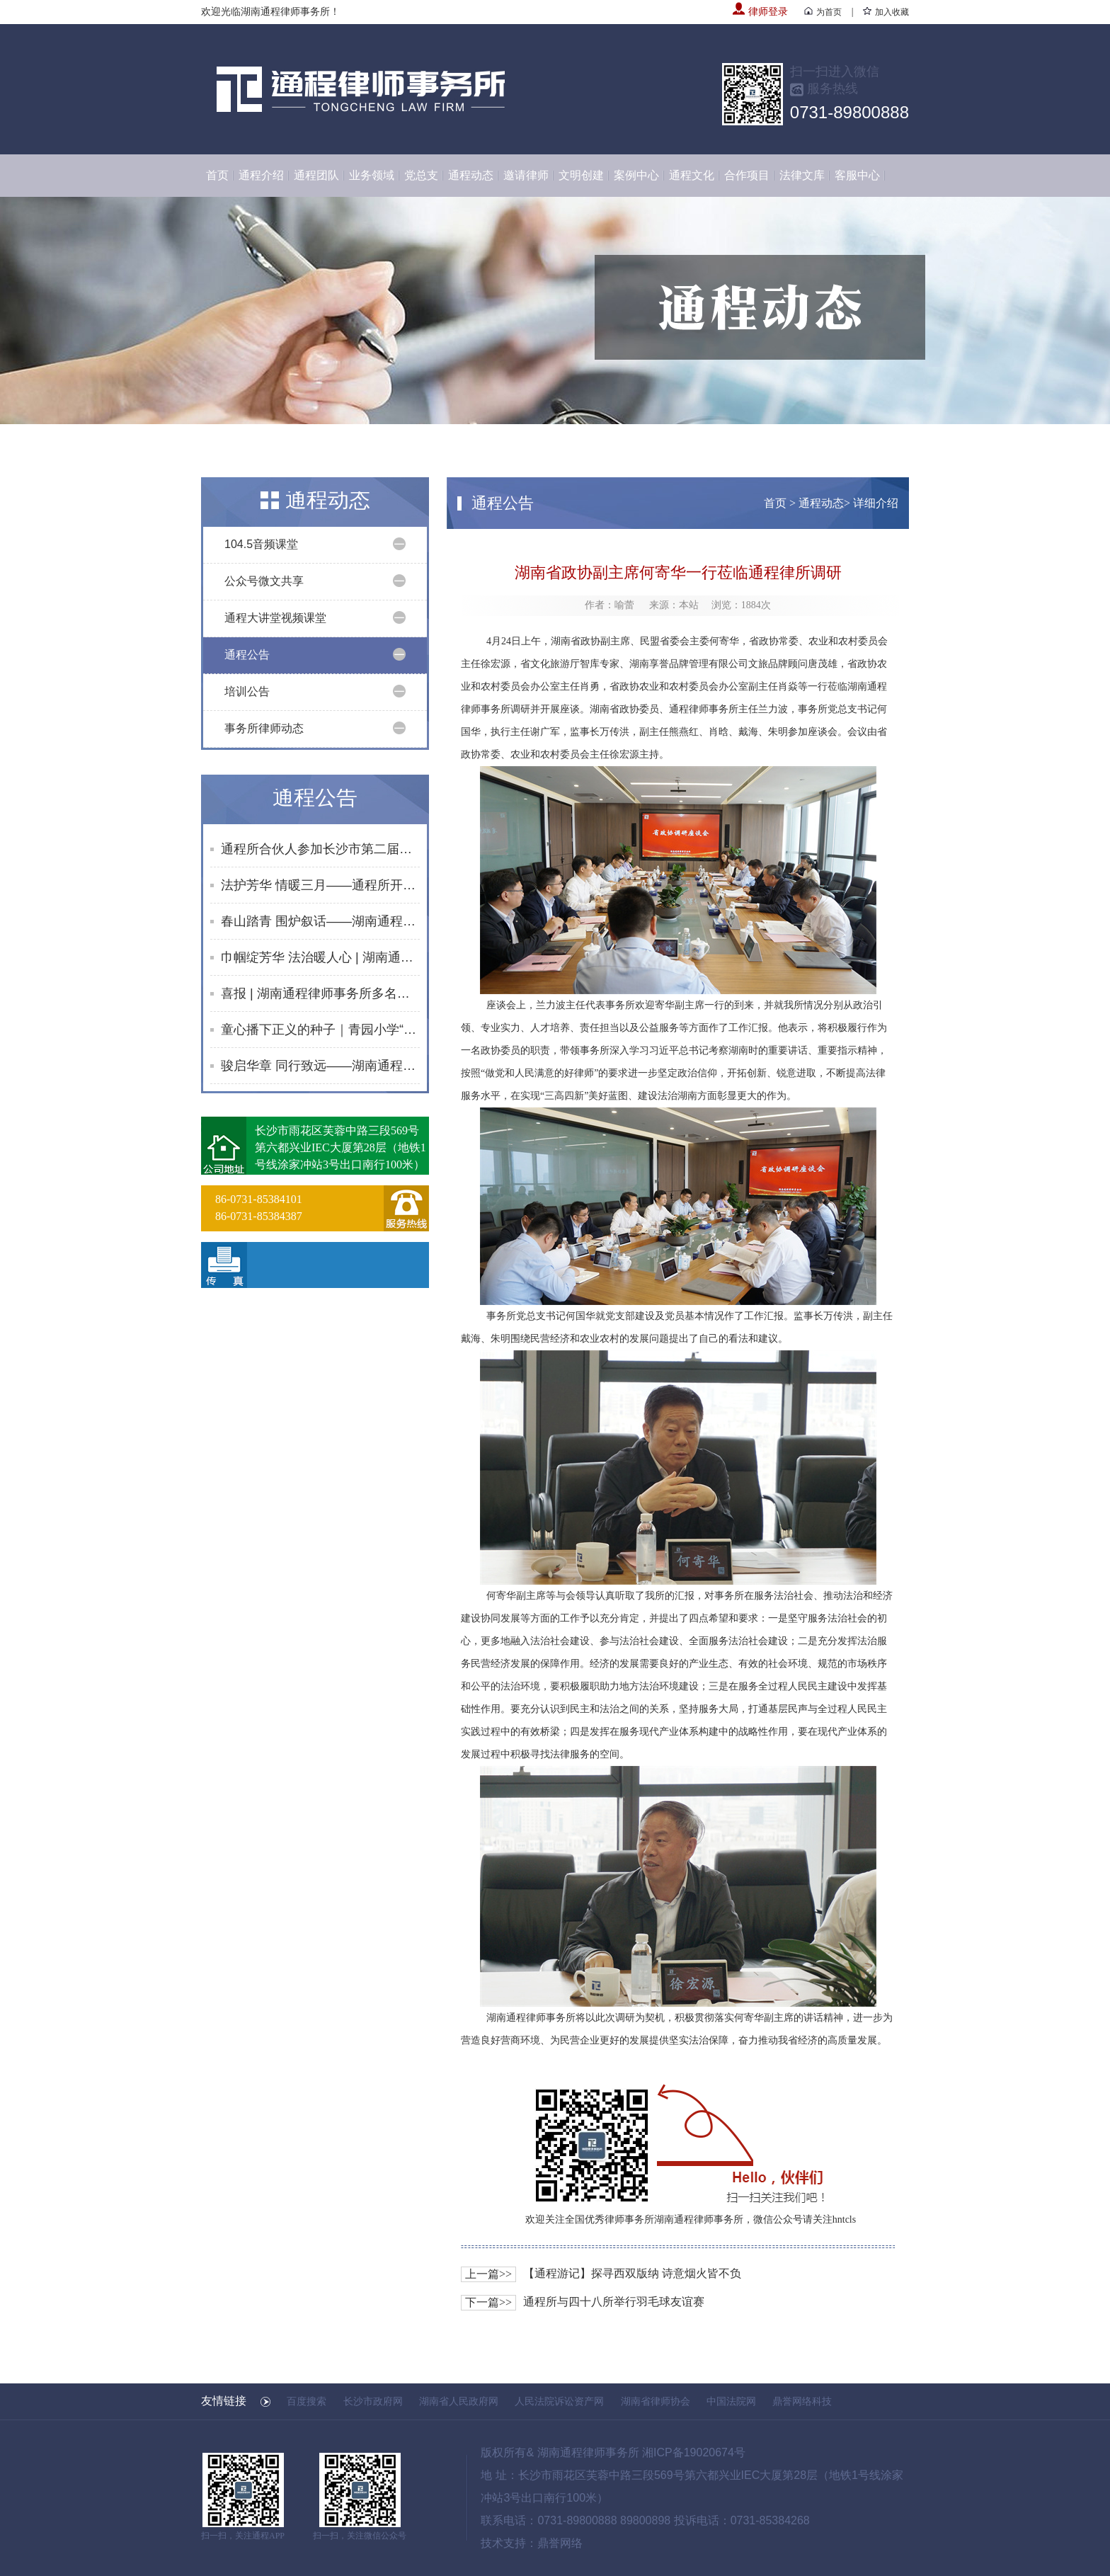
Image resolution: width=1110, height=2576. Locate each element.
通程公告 (247, 655)
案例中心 (636, 175)
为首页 (823, 12)
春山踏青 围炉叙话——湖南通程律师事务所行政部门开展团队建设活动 (320, 921)
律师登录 (760, 11)
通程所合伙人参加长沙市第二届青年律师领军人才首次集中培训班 (320, 849)
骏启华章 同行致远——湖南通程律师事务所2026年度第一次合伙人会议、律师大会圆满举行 (320, 1066)
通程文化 (691, 175)
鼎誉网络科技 (802, 2401)
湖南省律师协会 (655, 2401)
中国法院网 (731, 2401)
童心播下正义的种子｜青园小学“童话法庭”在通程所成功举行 (320, 1029)
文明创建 (581, 175)
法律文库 (802, 175)
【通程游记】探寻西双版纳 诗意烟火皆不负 (632, 2273)
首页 (217, 175)
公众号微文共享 (264, 581)
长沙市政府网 (373, 2401)
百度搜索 (306, 2401)
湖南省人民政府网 (458, 2401)
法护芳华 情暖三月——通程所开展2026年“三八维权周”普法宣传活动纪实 (320, 885)
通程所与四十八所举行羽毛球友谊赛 (613, 2302)
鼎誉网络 (560, 2543)
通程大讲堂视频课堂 (275, 618)
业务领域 (371, 175)
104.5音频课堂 (261, 544)
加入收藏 (886, 12)
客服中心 (857, 175)
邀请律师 (526, 175)
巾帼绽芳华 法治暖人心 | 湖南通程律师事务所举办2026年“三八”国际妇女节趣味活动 (320, 957)
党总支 (421, 175)
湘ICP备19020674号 (693, 2452)
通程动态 (470, 175)
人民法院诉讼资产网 (559, 2401)
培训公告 (247, 691)
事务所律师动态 (264, 728)
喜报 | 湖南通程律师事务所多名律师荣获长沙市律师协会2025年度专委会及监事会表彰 (320, 993)
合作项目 (746, 175)
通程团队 (316, 175)
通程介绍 (261, 175)
